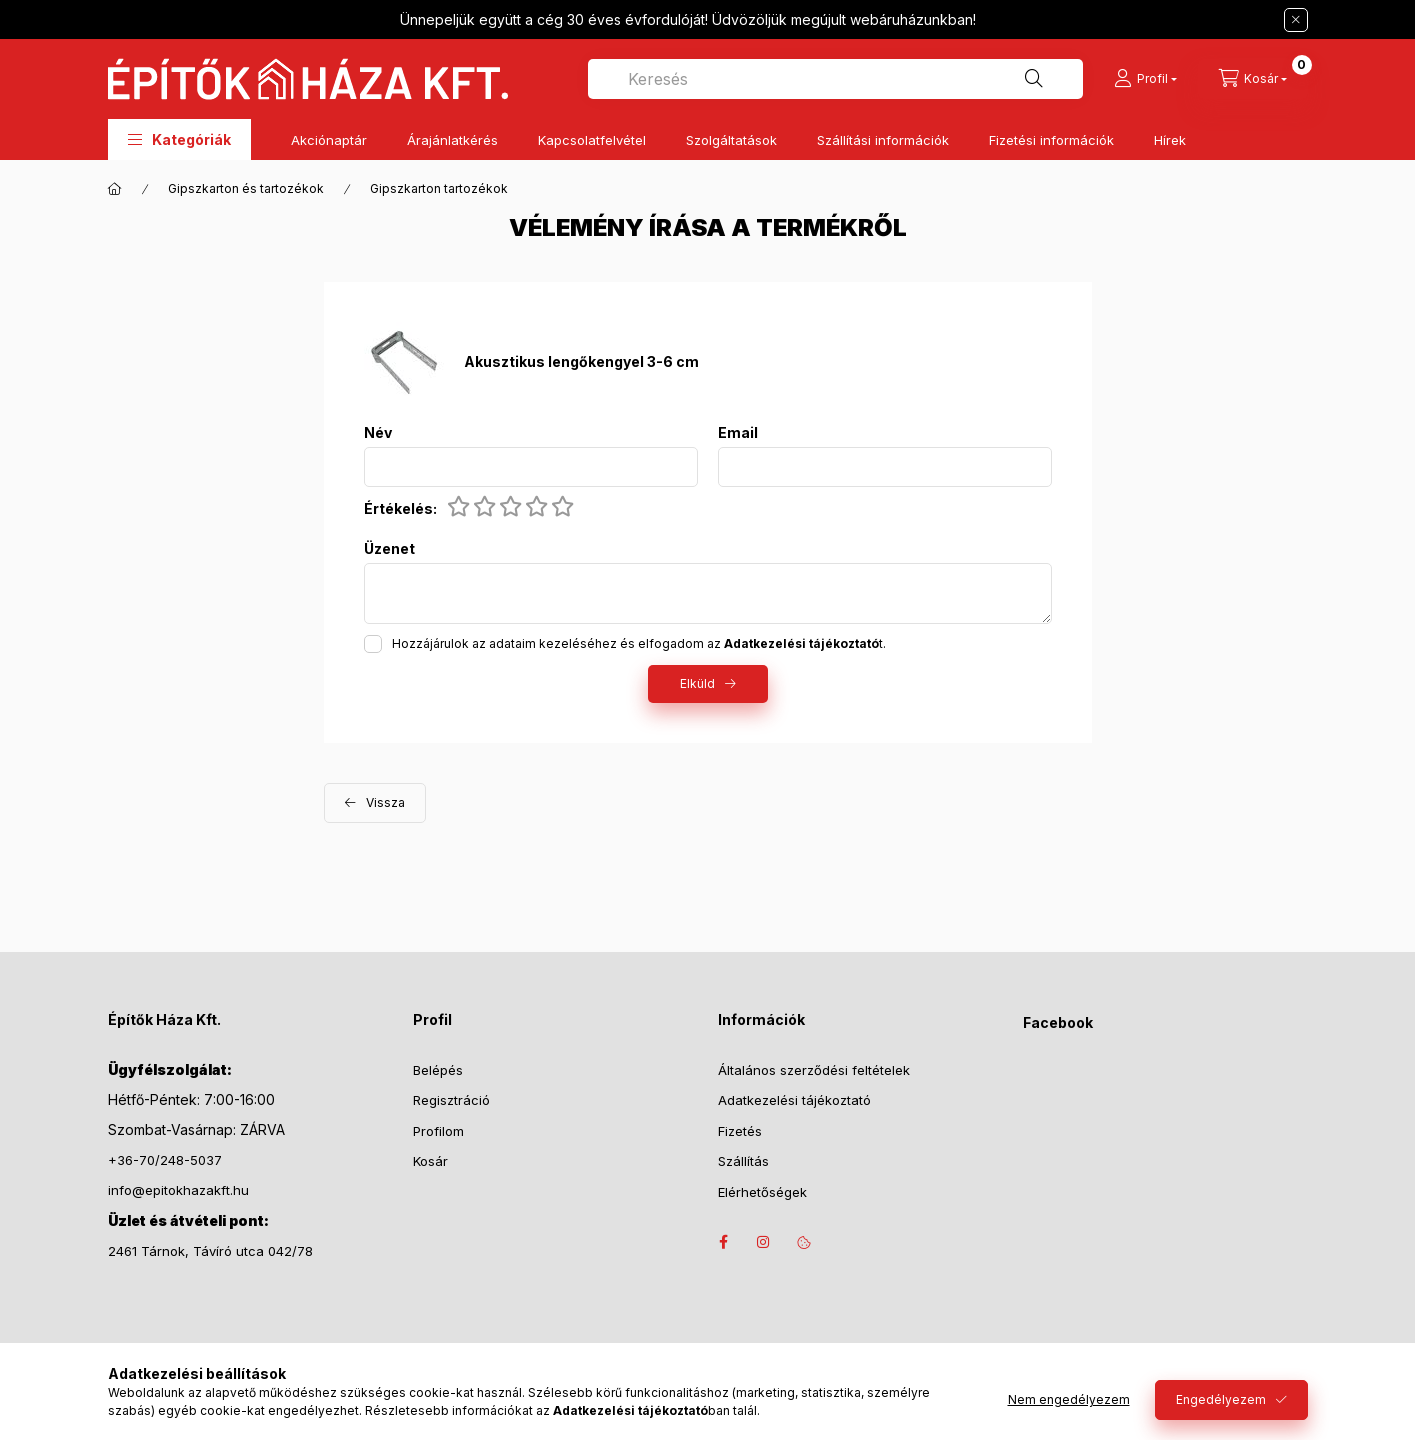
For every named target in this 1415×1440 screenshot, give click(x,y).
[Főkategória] (115, 189)
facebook (724, 1242)
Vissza (385, 802)
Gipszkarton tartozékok (439, 188)
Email (738, 433)
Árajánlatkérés (452, 140)
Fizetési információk (1051, 140)
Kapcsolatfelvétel (592, 140)
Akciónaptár (329, 140)
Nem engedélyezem (1069, 1399)
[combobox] (835, 79)
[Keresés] (1034, 79)
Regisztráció (451, 1100)
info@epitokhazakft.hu (178, 1190)
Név (378, 433)
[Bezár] (1296, 20)
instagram (764, 1242)
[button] (179, 139)
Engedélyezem (1221, 1399)
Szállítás (743, 1161)
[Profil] (1145, 79)
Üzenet (389, 549)
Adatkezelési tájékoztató (794, 1100)
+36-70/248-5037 (165, 1160)
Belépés (438, 1070)
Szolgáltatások (731, 140)
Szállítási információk (883, 140)
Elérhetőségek (762, 1192)
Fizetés (740, 1131)
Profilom (438, 1131)
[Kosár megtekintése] (1253, 79)
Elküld (697, 683)
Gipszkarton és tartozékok (246, 188)
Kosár (430, 1161)
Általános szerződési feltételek (814, 1070)
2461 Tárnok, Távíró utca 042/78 (210, 1251)
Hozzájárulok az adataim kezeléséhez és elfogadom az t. (639, 643)
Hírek (1170, 140)
